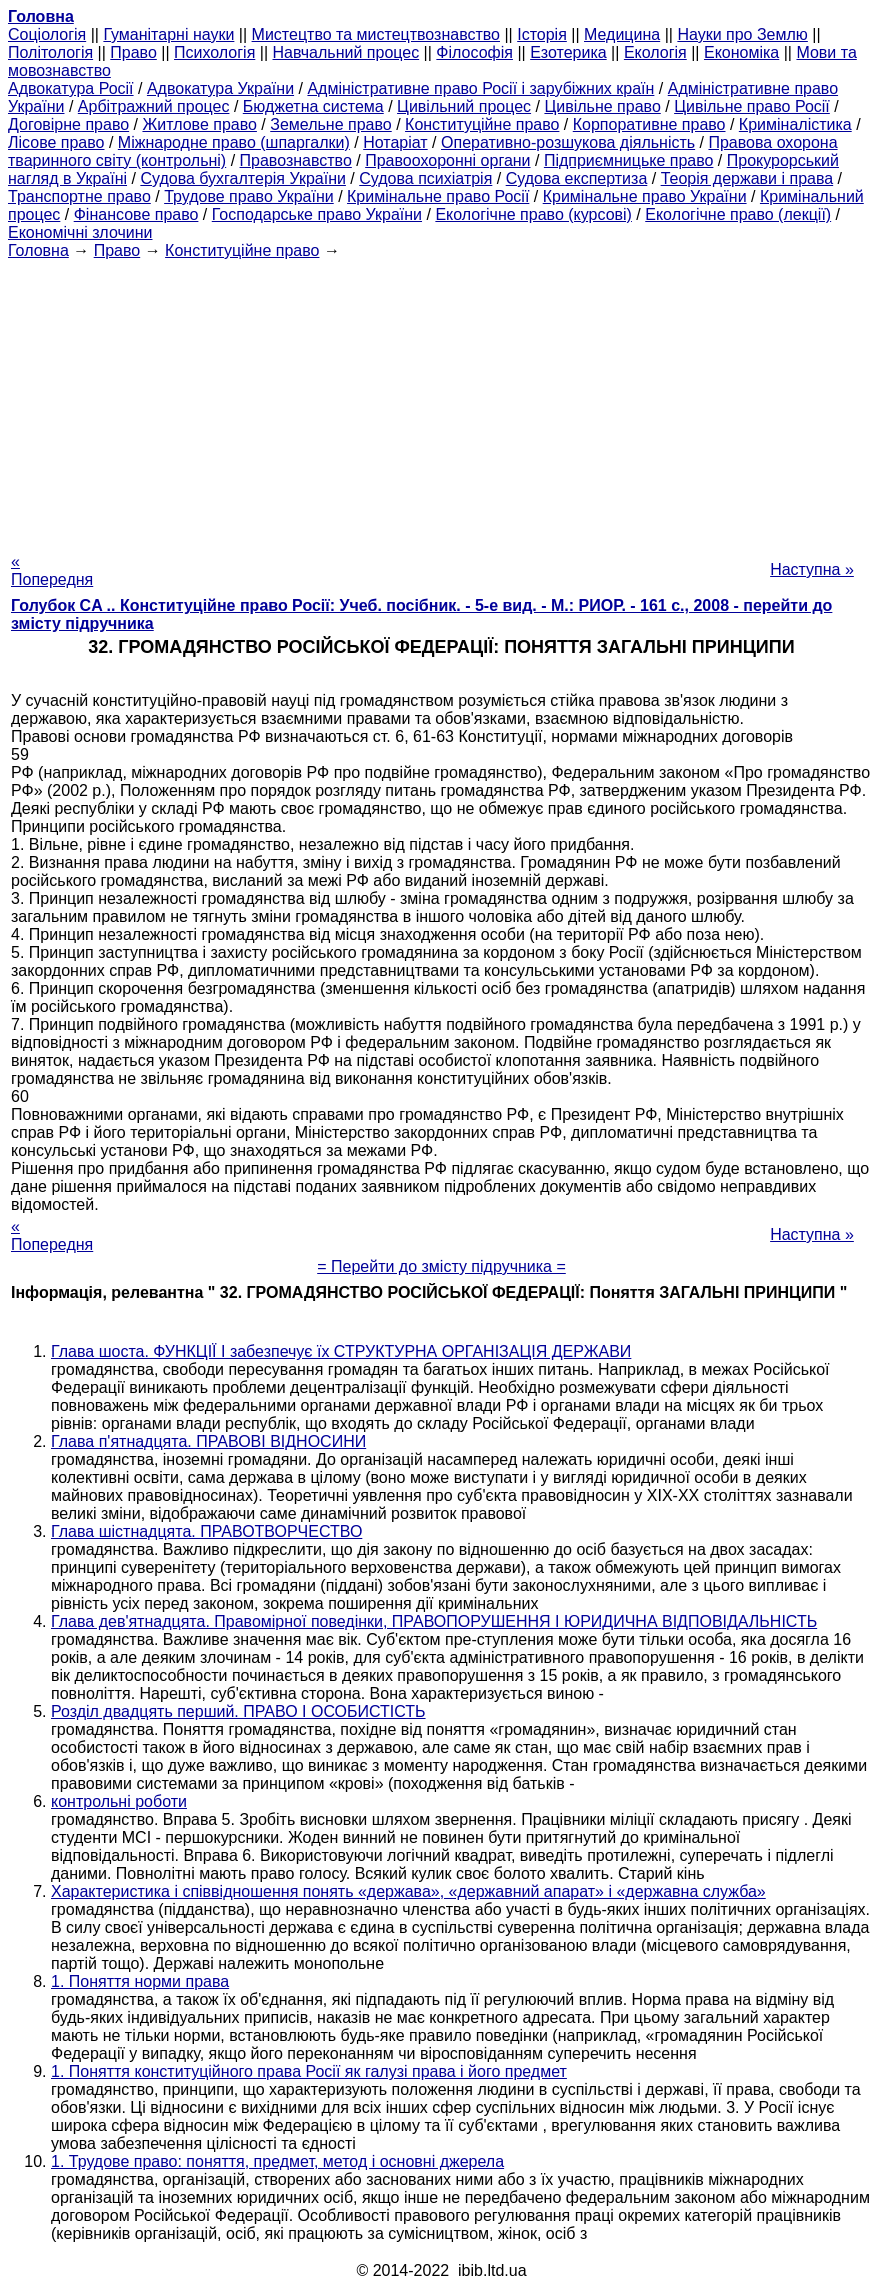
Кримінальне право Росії (438, 196)
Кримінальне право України (645, 196)
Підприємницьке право (629, 160)
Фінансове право (136, 214)
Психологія (214, 52)
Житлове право (199, 124)
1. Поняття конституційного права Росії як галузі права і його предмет (309, 2071)
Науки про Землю (742, 34)
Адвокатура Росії (71, 88)
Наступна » (812, 569)
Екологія (655, 52)
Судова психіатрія (425, 178)
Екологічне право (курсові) (533, 214)
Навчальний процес (346, 52)
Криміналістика (795, 124)
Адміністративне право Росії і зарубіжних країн (480, 88)
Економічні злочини (80, 232)
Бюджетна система (313, 106)
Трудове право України (249, 196)
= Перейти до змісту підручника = (441, 1266)
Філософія (474, 52)
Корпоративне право (649, 124)
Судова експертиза (577, 178)
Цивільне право (602, 106)
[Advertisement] (441, 400)
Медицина (622, 34)
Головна (38, 250)
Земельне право (330, 124)
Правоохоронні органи (447, 160)
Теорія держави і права (747, 178)
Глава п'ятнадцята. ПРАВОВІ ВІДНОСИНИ (208, 1441)
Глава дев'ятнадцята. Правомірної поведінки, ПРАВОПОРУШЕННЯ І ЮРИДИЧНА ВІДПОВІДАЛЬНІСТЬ (434, 1621)
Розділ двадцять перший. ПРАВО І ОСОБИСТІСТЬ (238, 1711)
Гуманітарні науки (168, 34)
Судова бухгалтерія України (243, 178)
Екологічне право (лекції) (738, 214)
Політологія (50, 52)
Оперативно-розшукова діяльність (568, 142)
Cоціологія (47, 34)
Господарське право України (317, 214)
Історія (542, 34)
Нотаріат (395, 142)
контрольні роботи (119, 1801)
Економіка (741, 52)
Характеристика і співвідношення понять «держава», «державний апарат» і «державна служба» (408, 1891)
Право (133, 52)
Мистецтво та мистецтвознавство (376, 34)
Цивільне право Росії (752, 106)
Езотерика (568, 52)
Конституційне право (482, 124)
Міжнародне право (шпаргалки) (234, 142)
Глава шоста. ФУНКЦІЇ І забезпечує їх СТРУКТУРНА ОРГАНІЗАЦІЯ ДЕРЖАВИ (341, 1351)
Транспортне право (79, 196)
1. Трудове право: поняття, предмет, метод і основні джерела (277, 2161)
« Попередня (52, 570)
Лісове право (56, 142)
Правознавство (296, 160)
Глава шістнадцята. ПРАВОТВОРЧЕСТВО (206, 1531)
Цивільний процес (464, 106)
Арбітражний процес (154, 106)
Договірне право (68, 124)
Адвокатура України (220, 88)
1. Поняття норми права (140, 1981)
